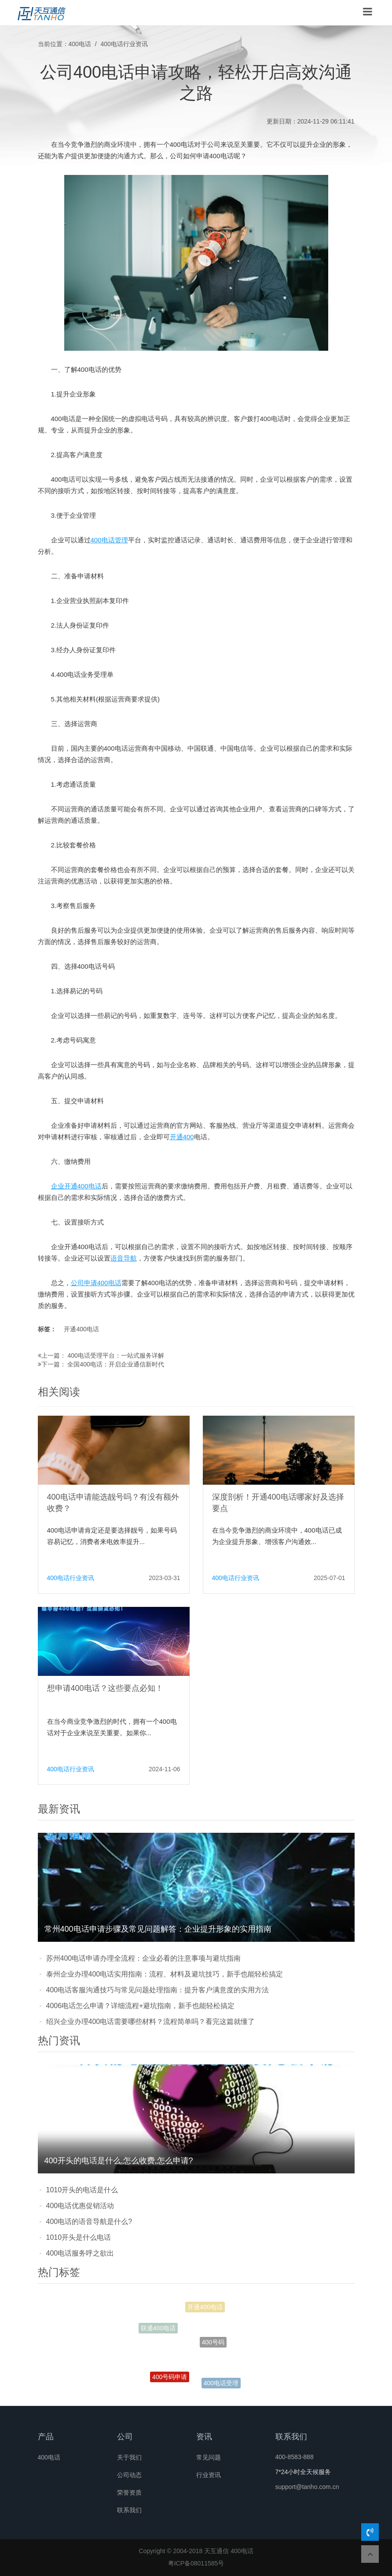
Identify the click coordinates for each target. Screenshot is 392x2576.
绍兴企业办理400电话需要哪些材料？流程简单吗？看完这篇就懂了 (150, 2021)
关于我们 (129, 2457)
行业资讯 (208, 2474)
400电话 (80, 43)
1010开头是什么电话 (78, 2237)
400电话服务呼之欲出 (80, 2253)
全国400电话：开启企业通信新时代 (115, 1364)
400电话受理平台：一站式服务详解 (115, 1355)
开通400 (182, 1137)
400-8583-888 (294, 2456)
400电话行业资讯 (124, 43)
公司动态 (129, 2474)
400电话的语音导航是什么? (89, 2221)
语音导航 (123, 1258)
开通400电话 (81, 1329)
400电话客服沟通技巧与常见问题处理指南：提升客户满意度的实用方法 (157, 1990)
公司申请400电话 (96, 1282)
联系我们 (129, 2510)
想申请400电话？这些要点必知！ (105, 1688)
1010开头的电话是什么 (82, 2190)
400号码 (213, 2353)
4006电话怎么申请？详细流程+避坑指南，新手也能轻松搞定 (140, 2005)
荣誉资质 (129, 2492)
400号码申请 (169, 2381)
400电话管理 (109, 540)
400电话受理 (221, 2384)
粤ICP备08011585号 (196, 2563)
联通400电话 (158, 2330)
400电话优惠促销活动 (80, 2205)
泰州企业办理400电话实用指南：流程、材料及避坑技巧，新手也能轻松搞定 (164, 1974)
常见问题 (208, 2457)
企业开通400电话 (76, 1186)
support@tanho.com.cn (307, 2486)
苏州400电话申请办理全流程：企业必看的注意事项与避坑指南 (143, 1958)
